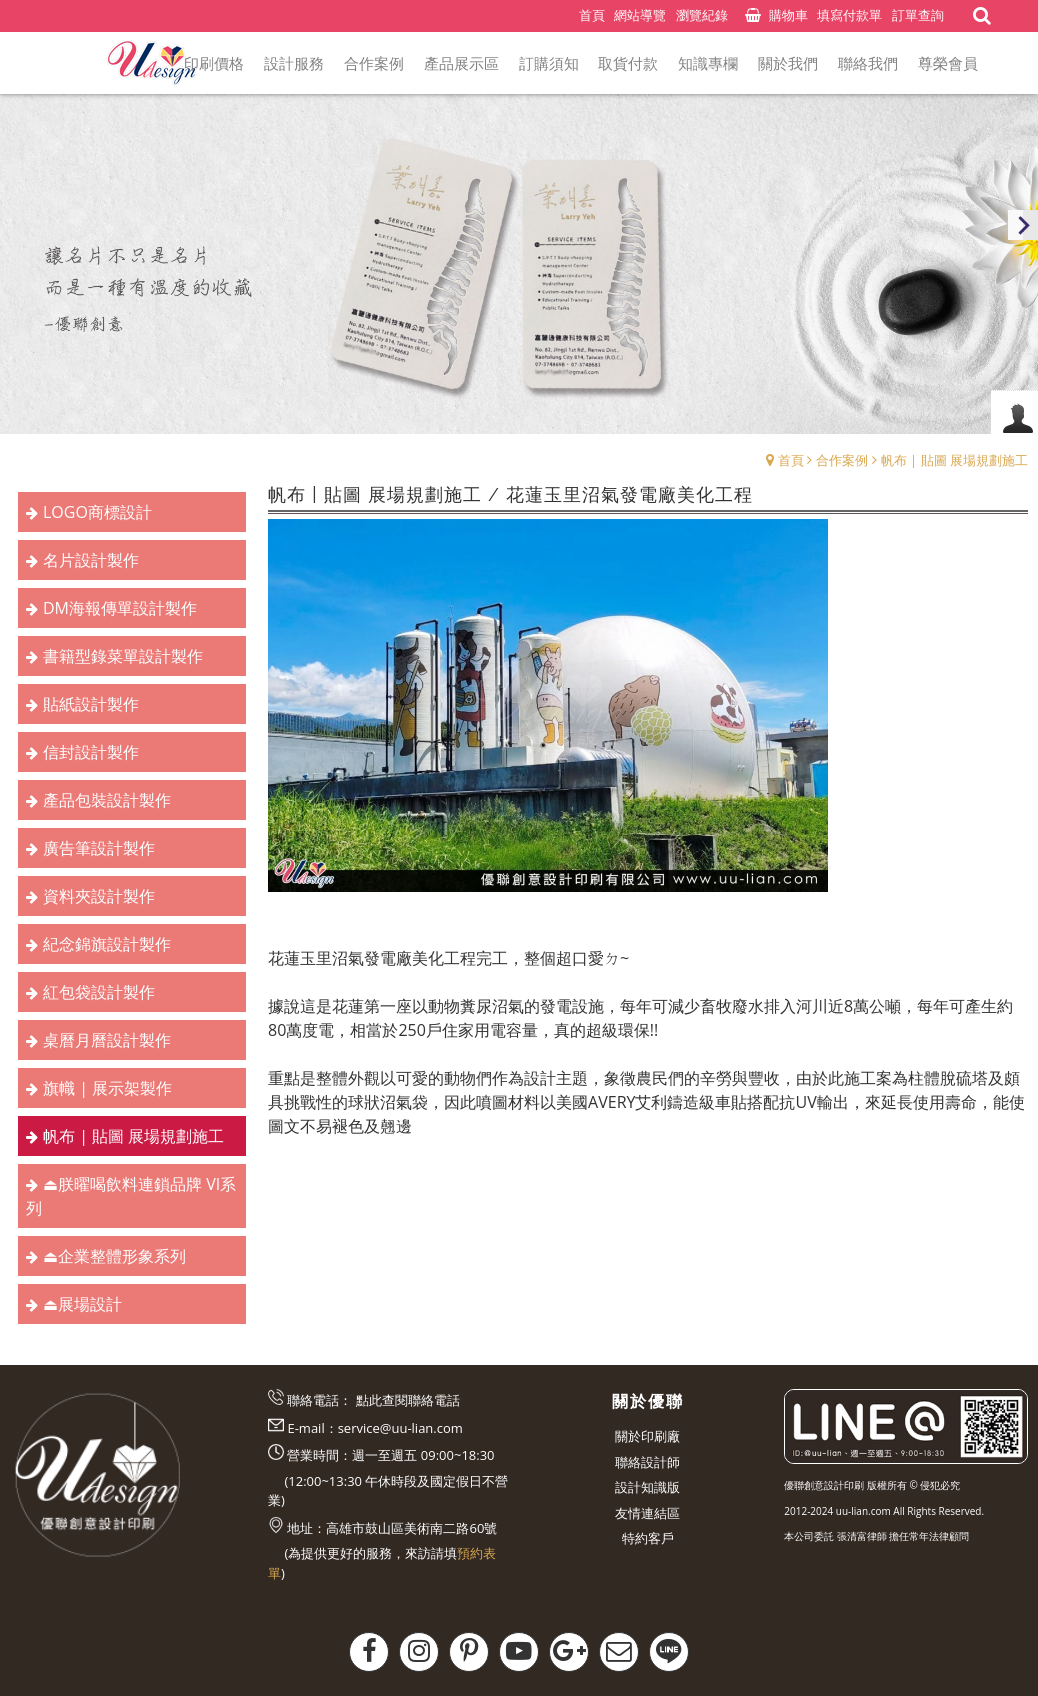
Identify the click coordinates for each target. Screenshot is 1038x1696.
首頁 (791, 460)
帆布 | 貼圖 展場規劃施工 (954, 460)
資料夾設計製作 (99, 896)
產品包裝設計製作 (107, 800)
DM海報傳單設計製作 (120, 608)
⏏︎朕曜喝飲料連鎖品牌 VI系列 (131, 1196)
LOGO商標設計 (97, 512)
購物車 (788, 15)
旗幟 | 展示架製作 (107, 1088)
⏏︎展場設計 (82, 1304)
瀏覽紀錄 (702, 15)
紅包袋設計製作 (99, 992)
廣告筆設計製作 (99, 848)
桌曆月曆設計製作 (107, 1040)
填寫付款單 (849, 15)
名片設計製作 (91, 560)
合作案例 (842, 460)
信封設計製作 (91, 752)
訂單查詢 (918, 15)
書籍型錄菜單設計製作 (123, 656)
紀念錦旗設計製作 (107, 944)
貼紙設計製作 (91, 704)
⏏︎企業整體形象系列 (114, 1256)
